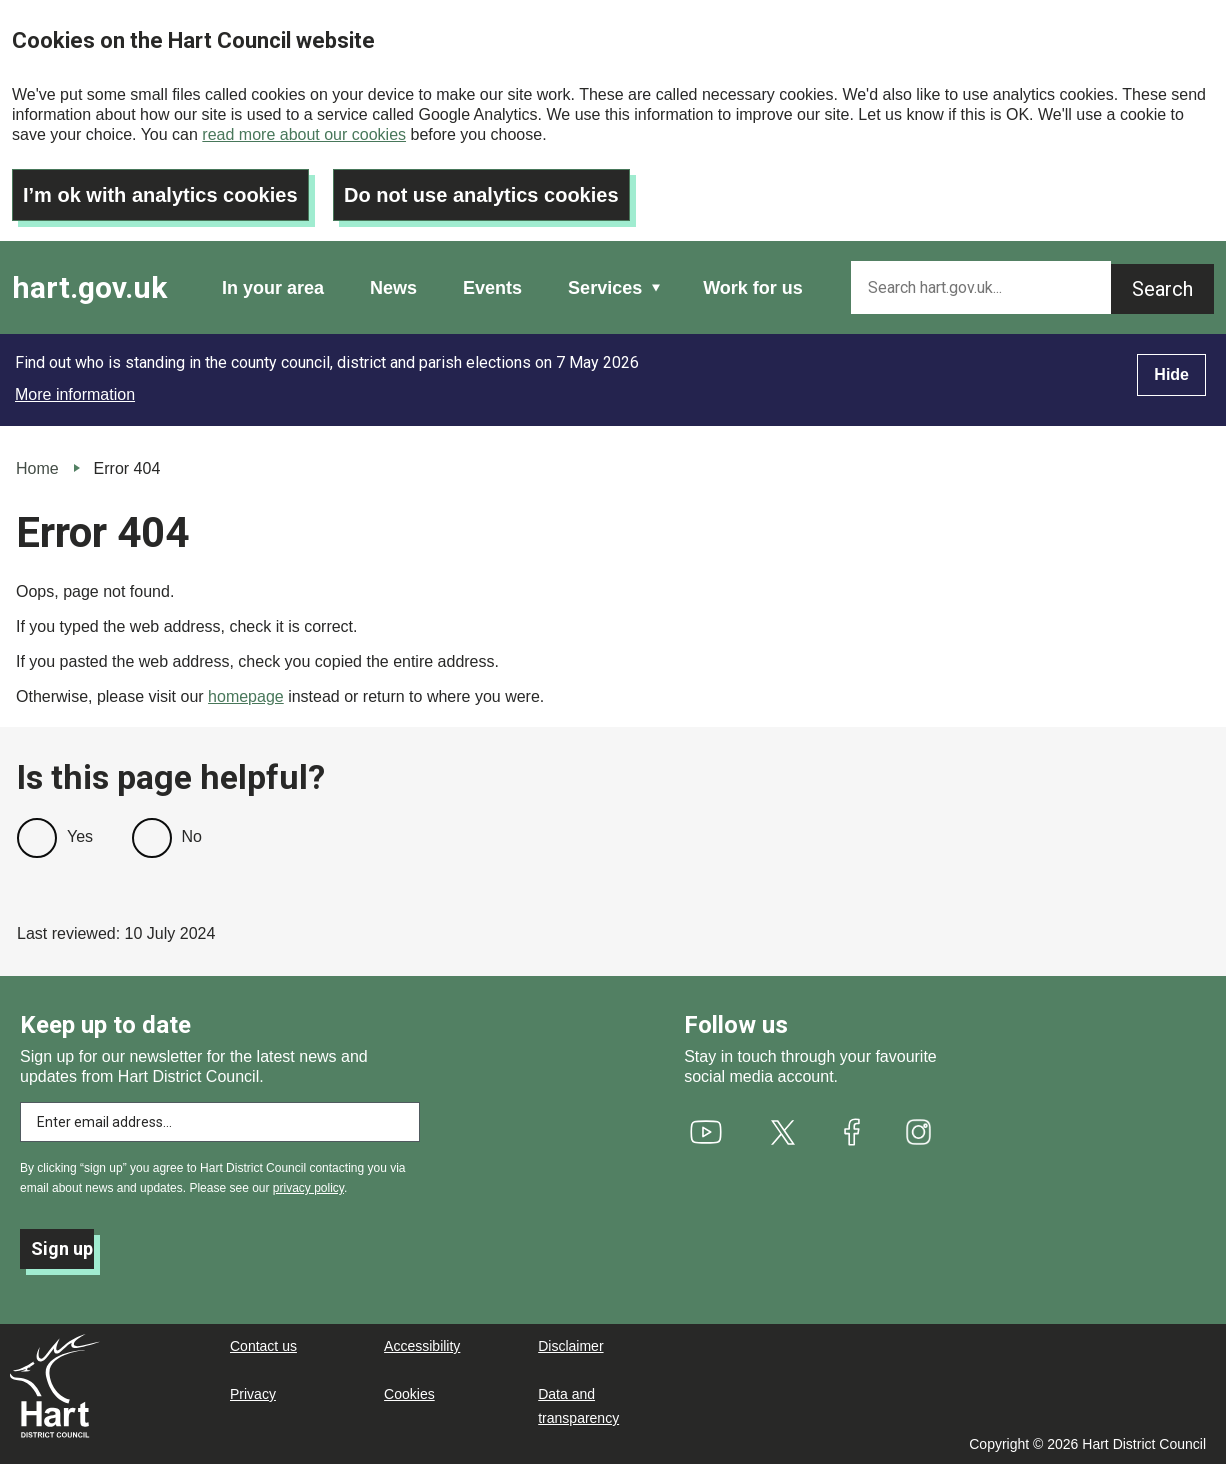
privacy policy (308, 1188)
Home (37, 468)
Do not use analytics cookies (481, 195)
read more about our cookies (304, 134)
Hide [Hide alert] (1171, 374)
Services (605, 288)
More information (75, 394)
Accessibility (422, 1346)
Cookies (409, 1394)
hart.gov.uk (89, 287)
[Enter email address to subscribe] (220, 1122)
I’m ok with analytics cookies (160, 195)
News (393, 288)
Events (492, 288)
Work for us (753, 288)
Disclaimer (570, 1346)
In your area (273, 288)
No (192, 836)
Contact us (263, 1346)
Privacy (253, 1394)
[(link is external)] (706, 1132)
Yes (80, 836)
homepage (246, 696)
